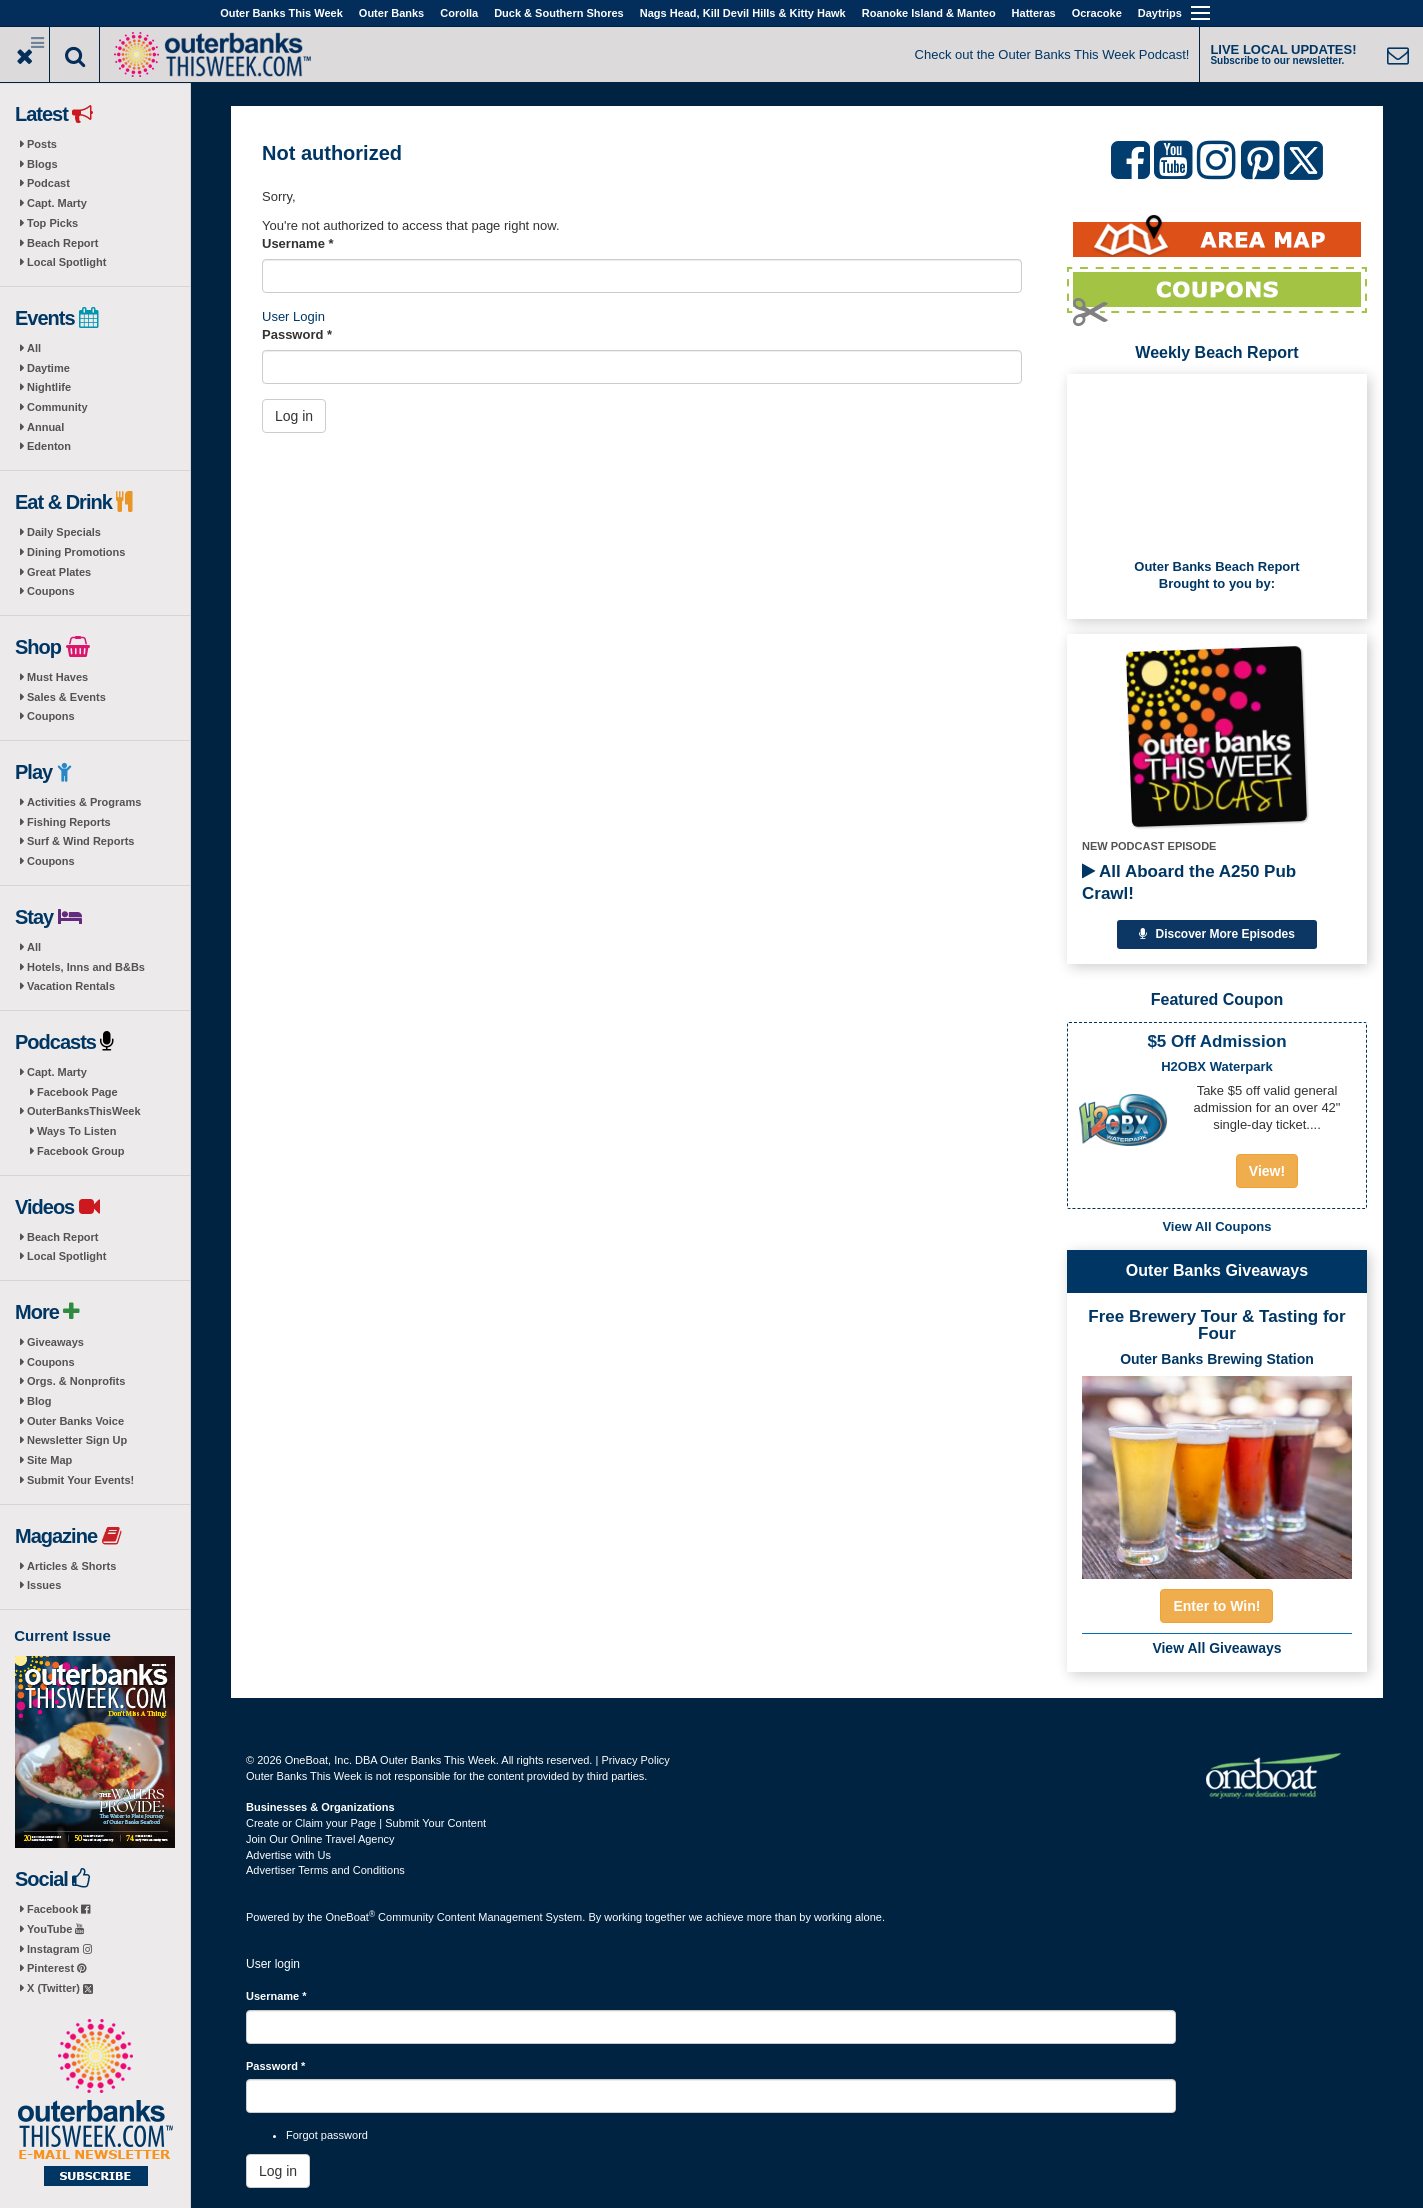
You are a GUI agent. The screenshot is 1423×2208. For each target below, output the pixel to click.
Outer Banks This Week (281, 13)
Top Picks (52, 223)
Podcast (48, 183)
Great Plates (59, 572)
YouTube (55, 1929)
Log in (294, 416)
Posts (42, 144)
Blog (39, 1401)
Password (297, 334)
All (34, 348)
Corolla (459, 13)
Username (298, 243)
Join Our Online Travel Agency (320, 1839)
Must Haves (57, 677)
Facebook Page (77, 1092)
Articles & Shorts (71, 1566)
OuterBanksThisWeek (84, 1111)
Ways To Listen (76, 1131)
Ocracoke (1097, 13)
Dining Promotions (76, 552)
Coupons (51, 591)
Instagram (59, 1949)
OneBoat (351, 1917)
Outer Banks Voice (75, 1421)
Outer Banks (391, 13)
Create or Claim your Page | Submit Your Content (366, 1823)
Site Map (49, 1460)
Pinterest (56, 1968)
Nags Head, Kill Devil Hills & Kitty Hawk (743, 13)
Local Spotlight (66, 262)
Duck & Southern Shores (559, 13)
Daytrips (1160, 13)
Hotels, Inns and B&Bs (86, 967)
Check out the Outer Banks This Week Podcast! (1052, 54)
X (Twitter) (60, 1988)
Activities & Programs (84, 802)
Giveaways (55, 1342)
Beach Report (63, 243)
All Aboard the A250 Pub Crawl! (1189, 882)
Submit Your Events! (80, 1480)
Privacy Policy (635, 1760)
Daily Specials (64, 532)
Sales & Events (66, 697)
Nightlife (49, 387)
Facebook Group (80, 1151)
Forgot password (327, 2135)
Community (57, 407)
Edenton (49, 446)
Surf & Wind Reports (80, 841)
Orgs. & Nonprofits (76, 1381)
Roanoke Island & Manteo (929, 13)
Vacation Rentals (71, 986)
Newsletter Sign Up (77, 1440)
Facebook (58, 1909)
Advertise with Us (288, 1855)
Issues (44, 1585)
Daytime (48, 368)
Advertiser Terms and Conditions (325, 1870)
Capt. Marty (57, 203)
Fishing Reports (69, 822)
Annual (45, 427)
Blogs (42, 164)
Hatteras (1034, 13)
